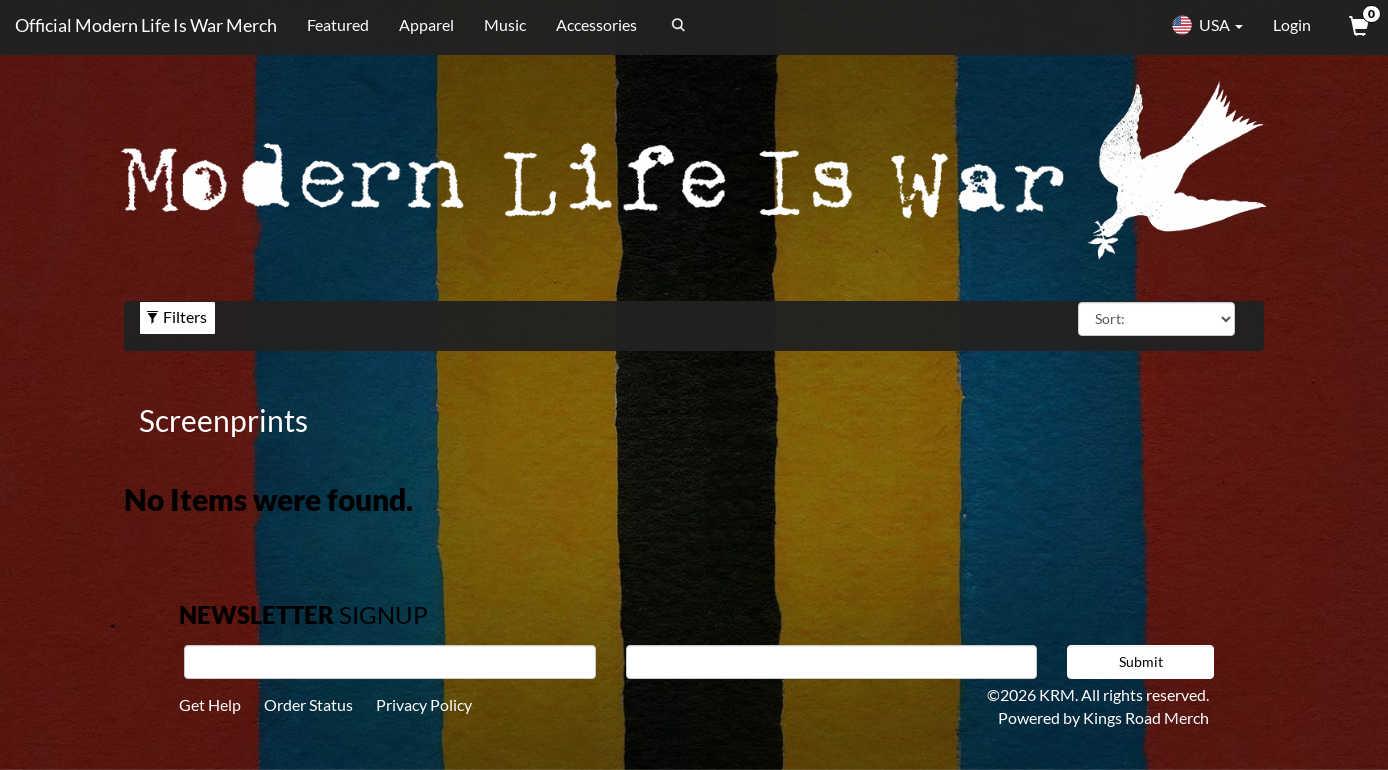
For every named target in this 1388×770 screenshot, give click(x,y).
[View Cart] (1357, 25)
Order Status (308, 704)
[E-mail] (832, 662)
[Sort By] (1156, 319)
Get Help (210, 704)
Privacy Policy (424, 704)
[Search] (767, 25)
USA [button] (1207, 25)
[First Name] (390, 662)
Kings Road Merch (1146, 717)
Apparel (426, 24)
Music (505, 24)
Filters (176, 316)
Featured (338, 24)
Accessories (596, 24)
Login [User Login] (1292, 24)
